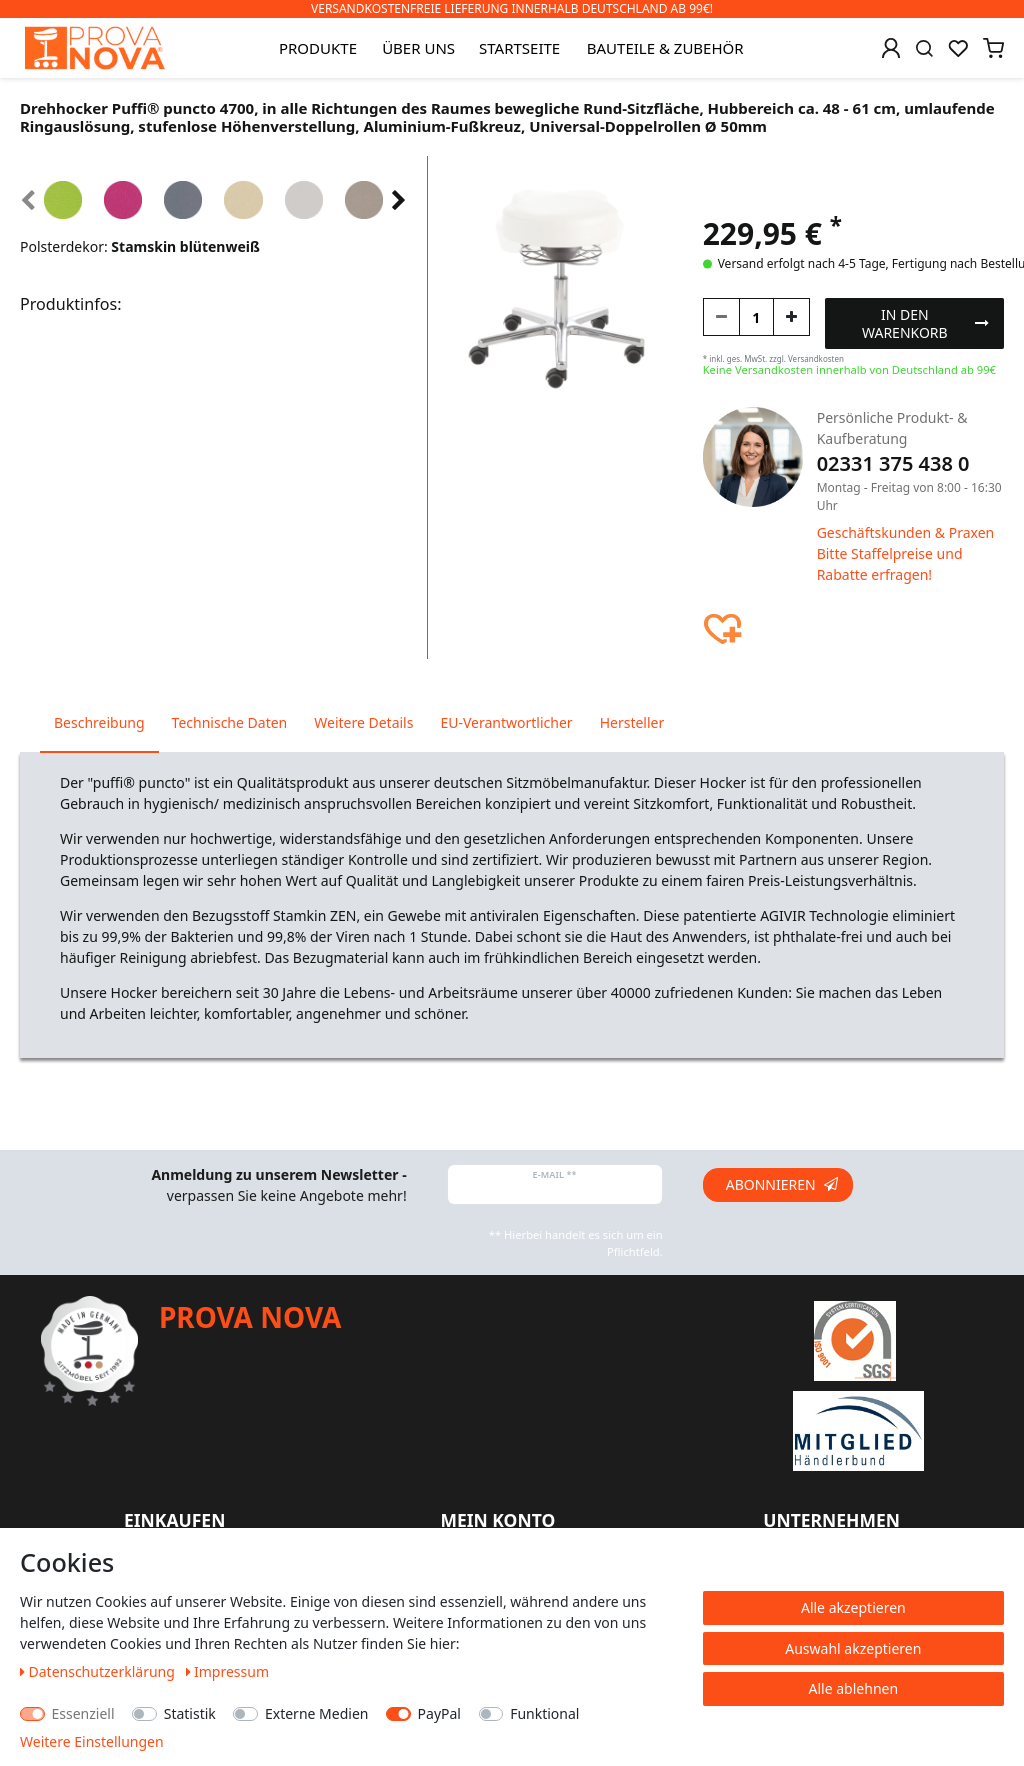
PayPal (439, 1713)
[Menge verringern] (721, 317)
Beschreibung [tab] (99, 722)
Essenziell (83, 1713)
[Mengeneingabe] (756, 317)
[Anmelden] (891, 48)
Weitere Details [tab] (363, 722)
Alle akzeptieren (853, 1607)
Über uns (418, 48)
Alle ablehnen (854, 1688)
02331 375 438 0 (893, 463)
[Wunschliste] (958, 48)
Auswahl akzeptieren (853, 1648)
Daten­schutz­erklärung (99, 1671)
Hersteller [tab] (632, 722)
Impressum (228, 1671)
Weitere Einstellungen (92, 1741)
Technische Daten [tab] (230, 722)
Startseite (519, 48)
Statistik (190, 1713)
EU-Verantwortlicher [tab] (506, 722)
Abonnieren (782, 1184)
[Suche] (924, 48)
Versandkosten (816, 358)
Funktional (544, 1713)
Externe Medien (316, 1713)
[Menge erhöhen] (791, 317)
